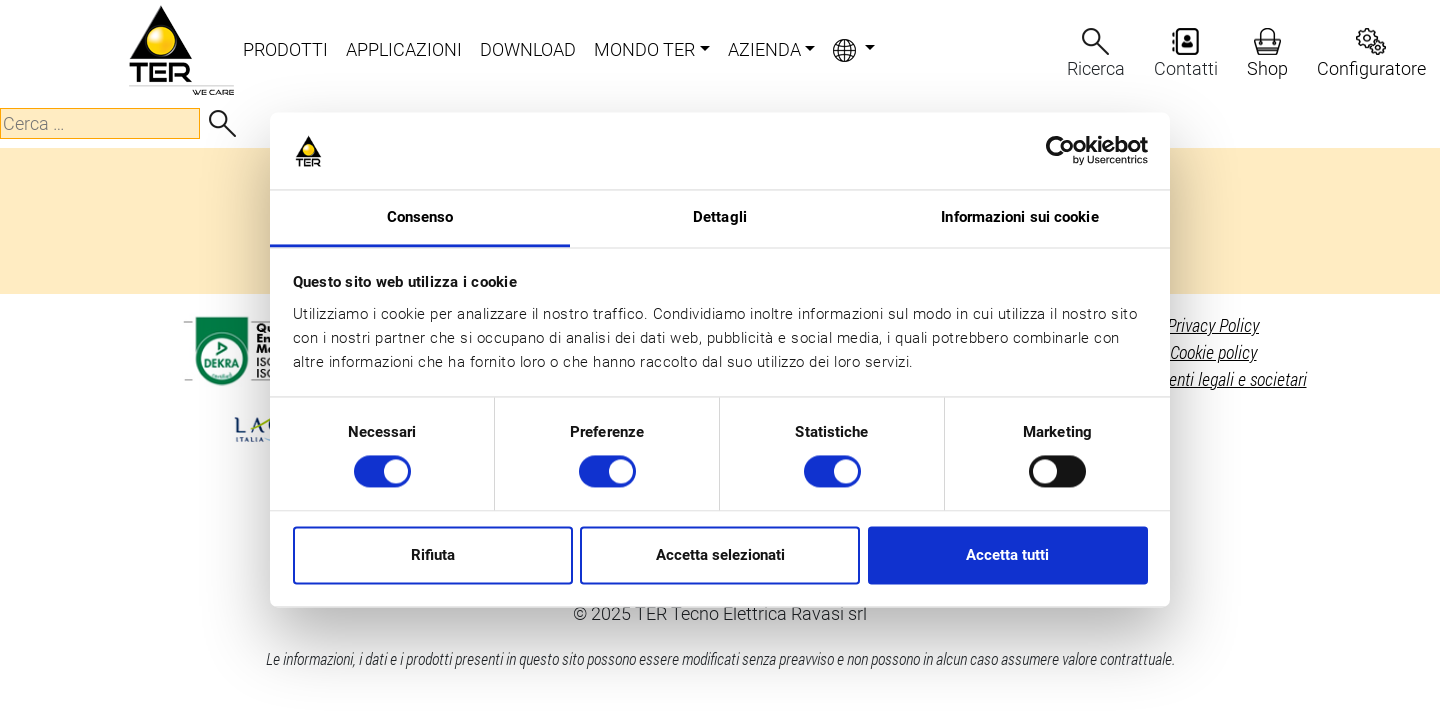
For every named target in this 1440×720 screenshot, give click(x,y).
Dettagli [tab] (720, 217)
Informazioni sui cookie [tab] (1019, 217)
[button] (854, 50)
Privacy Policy (1213, 325)
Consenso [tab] (420, 217)
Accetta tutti (1007, 555)
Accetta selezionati (720, 555)
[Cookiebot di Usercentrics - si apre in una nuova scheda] (1060, 151)
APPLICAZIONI (404, 49)
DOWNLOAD (528, 49)
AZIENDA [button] (764, 49)
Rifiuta (433, 555)
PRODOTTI (285, 49)
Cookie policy (1213, 352)
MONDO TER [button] (644, 49)
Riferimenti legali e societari (1213, 379)
